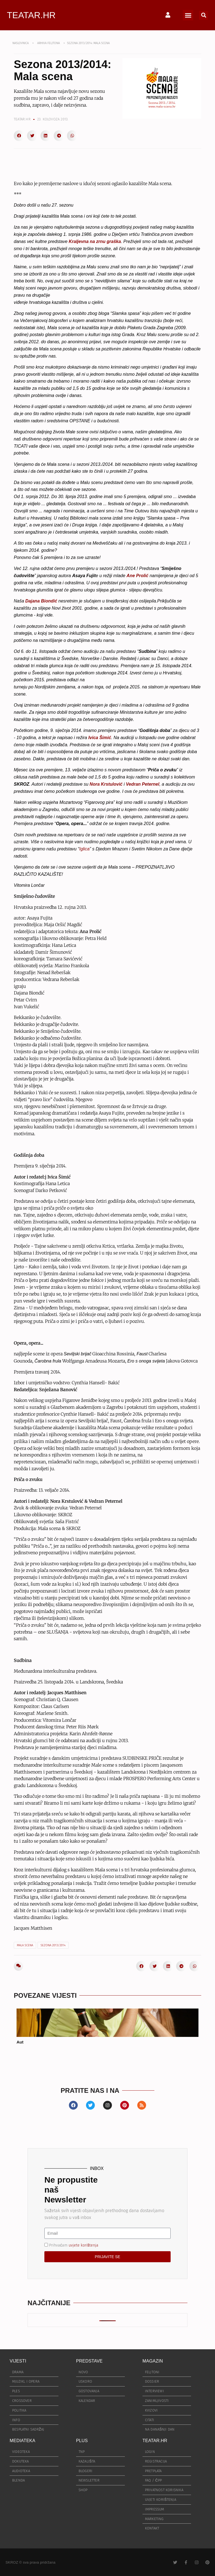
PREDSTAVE (89, 2361)
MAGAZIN (153, 2361)
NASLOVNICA (20, 43)
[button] (188, 15)
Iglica (84, 849)
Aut (20, 2042)
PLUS (82, 2440)
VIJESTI (18, 2361)
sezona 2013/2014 (53, 1945)
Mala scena (25, 1945)
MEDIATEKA (22, 2440)
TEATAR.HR (31, 15)
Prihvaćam (73, 2245)
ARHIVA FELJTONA (48, 43)
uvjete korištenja (83, 2245)
